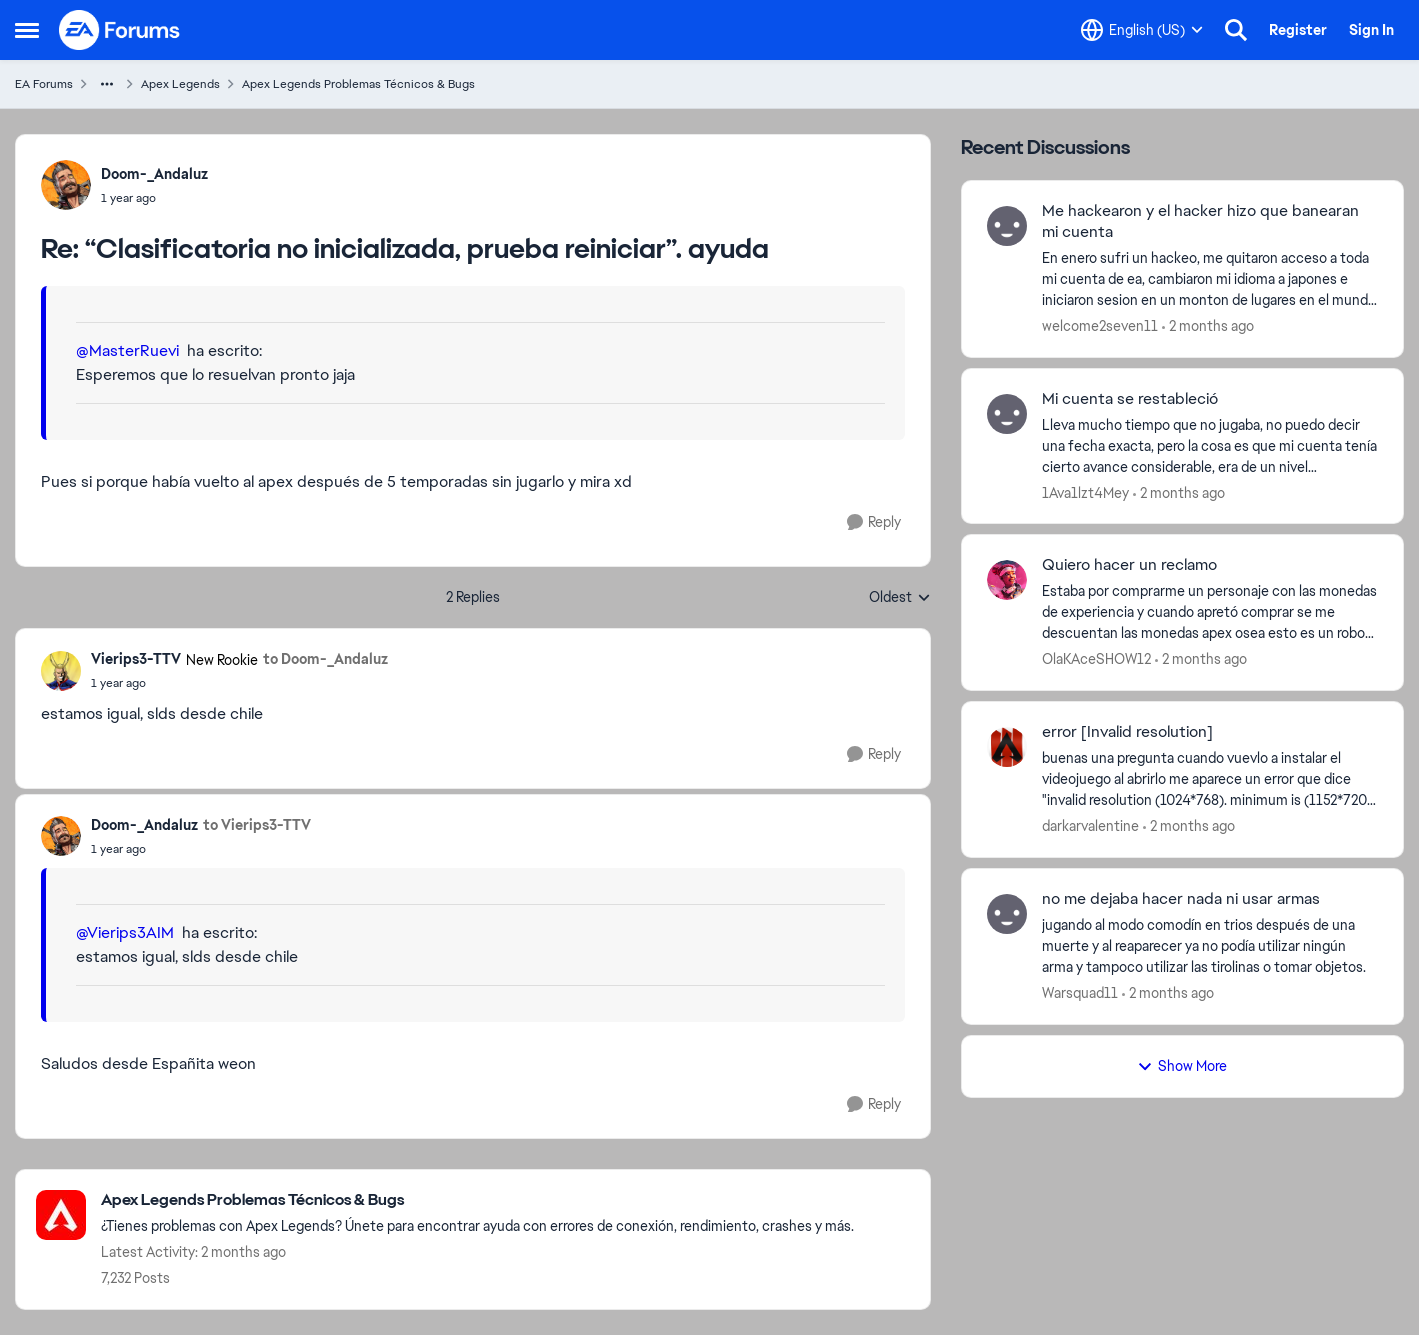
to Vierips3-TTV (257, 825)
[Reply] (874, 522)
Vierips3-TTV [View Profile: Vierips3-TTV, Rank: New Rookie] (136, 659)
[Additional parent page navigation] (107, 84)
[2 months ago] (1208, 326)
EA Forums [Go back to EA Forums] (44, 84)
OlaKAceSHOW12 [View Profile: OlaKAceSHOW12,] (1096, 659)
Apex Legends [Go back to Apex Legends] (180, 84)
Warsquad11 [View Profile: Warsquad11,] (1080, 993)
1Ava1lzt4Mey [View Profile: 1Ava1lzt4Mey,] (1085, 492)
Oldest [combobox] (900, 598)
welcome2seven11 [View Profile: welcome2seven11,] (1100, 326)
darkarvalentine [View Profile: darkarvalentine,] (1090, 826)
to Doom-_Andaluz (325, 659)
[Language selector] (1142, 30)
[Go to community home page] (120, 30)
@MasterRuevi (127, 350)
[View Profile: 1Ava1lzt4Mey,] (1007, 414)
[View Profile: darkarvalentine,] (1007, 747)
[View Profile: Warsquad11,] (1007, 914)
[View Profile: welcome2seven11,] (1007, 226)
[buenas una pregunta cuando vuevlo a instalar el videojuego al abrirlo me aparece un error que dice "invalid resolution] (1210, 779)
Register (1298, 30)
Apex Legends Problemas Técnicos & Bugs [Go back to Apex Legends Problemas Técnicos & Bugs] (358, 84)
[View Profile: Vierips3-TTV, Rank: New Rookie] (61, 671)
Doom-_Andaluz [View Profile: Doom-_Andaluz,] (154, 174)
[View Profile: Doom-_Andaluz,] (66, 185)
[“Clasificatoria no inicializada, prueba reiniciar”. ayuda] (154, 198)
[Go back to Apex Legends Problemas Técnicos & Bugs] (477, 1200)
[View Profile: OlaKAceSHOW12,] (1007, 580)
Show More (1182, 1066)
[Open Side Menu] (27, 30)
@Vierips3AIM (125, 932)
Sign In (1371, 30)
